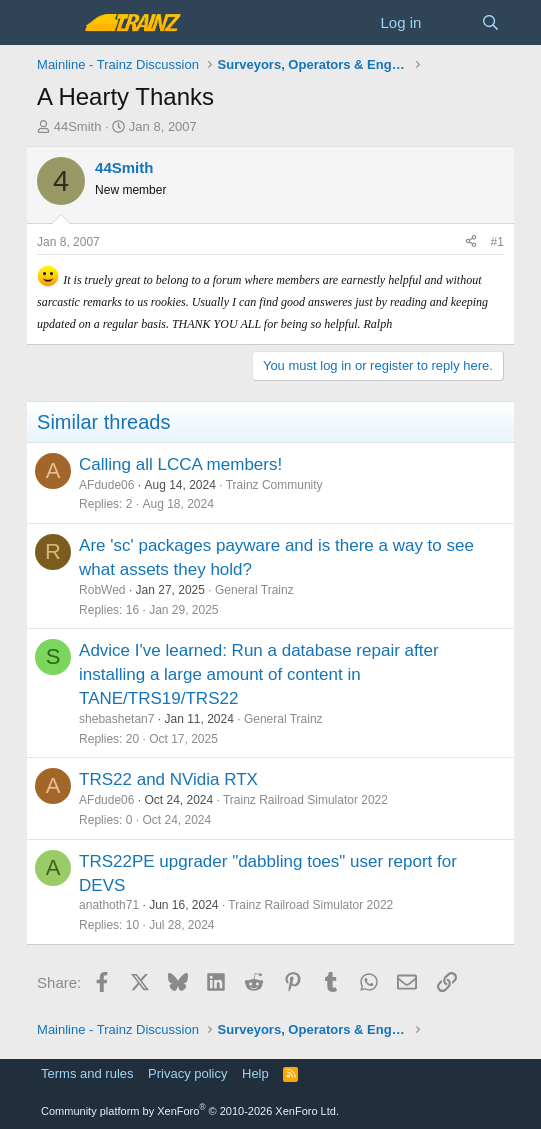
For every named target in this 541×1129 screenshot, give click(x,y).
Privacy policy (187, 1073)
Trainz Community (274, 485)
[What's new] (450, 22)
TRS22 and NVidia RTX (168, 779)
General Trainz (254, 590)
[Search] (490, 22)
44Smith (78, 126)
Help (255, 1073)
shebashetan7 (116, 719)
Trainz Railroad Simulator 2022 (305, 800)
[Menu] (54, 23)
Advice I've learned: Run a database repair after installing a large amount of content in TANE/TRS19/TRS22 (259, 674)
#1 (497, 242)
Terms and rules (87, 1073)
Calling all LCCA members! (180, 464)
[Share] (471, 242)
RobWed (102, 590)
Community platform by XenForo (190, 1111)
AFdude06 (106, 485)
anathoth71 (109, 905)
